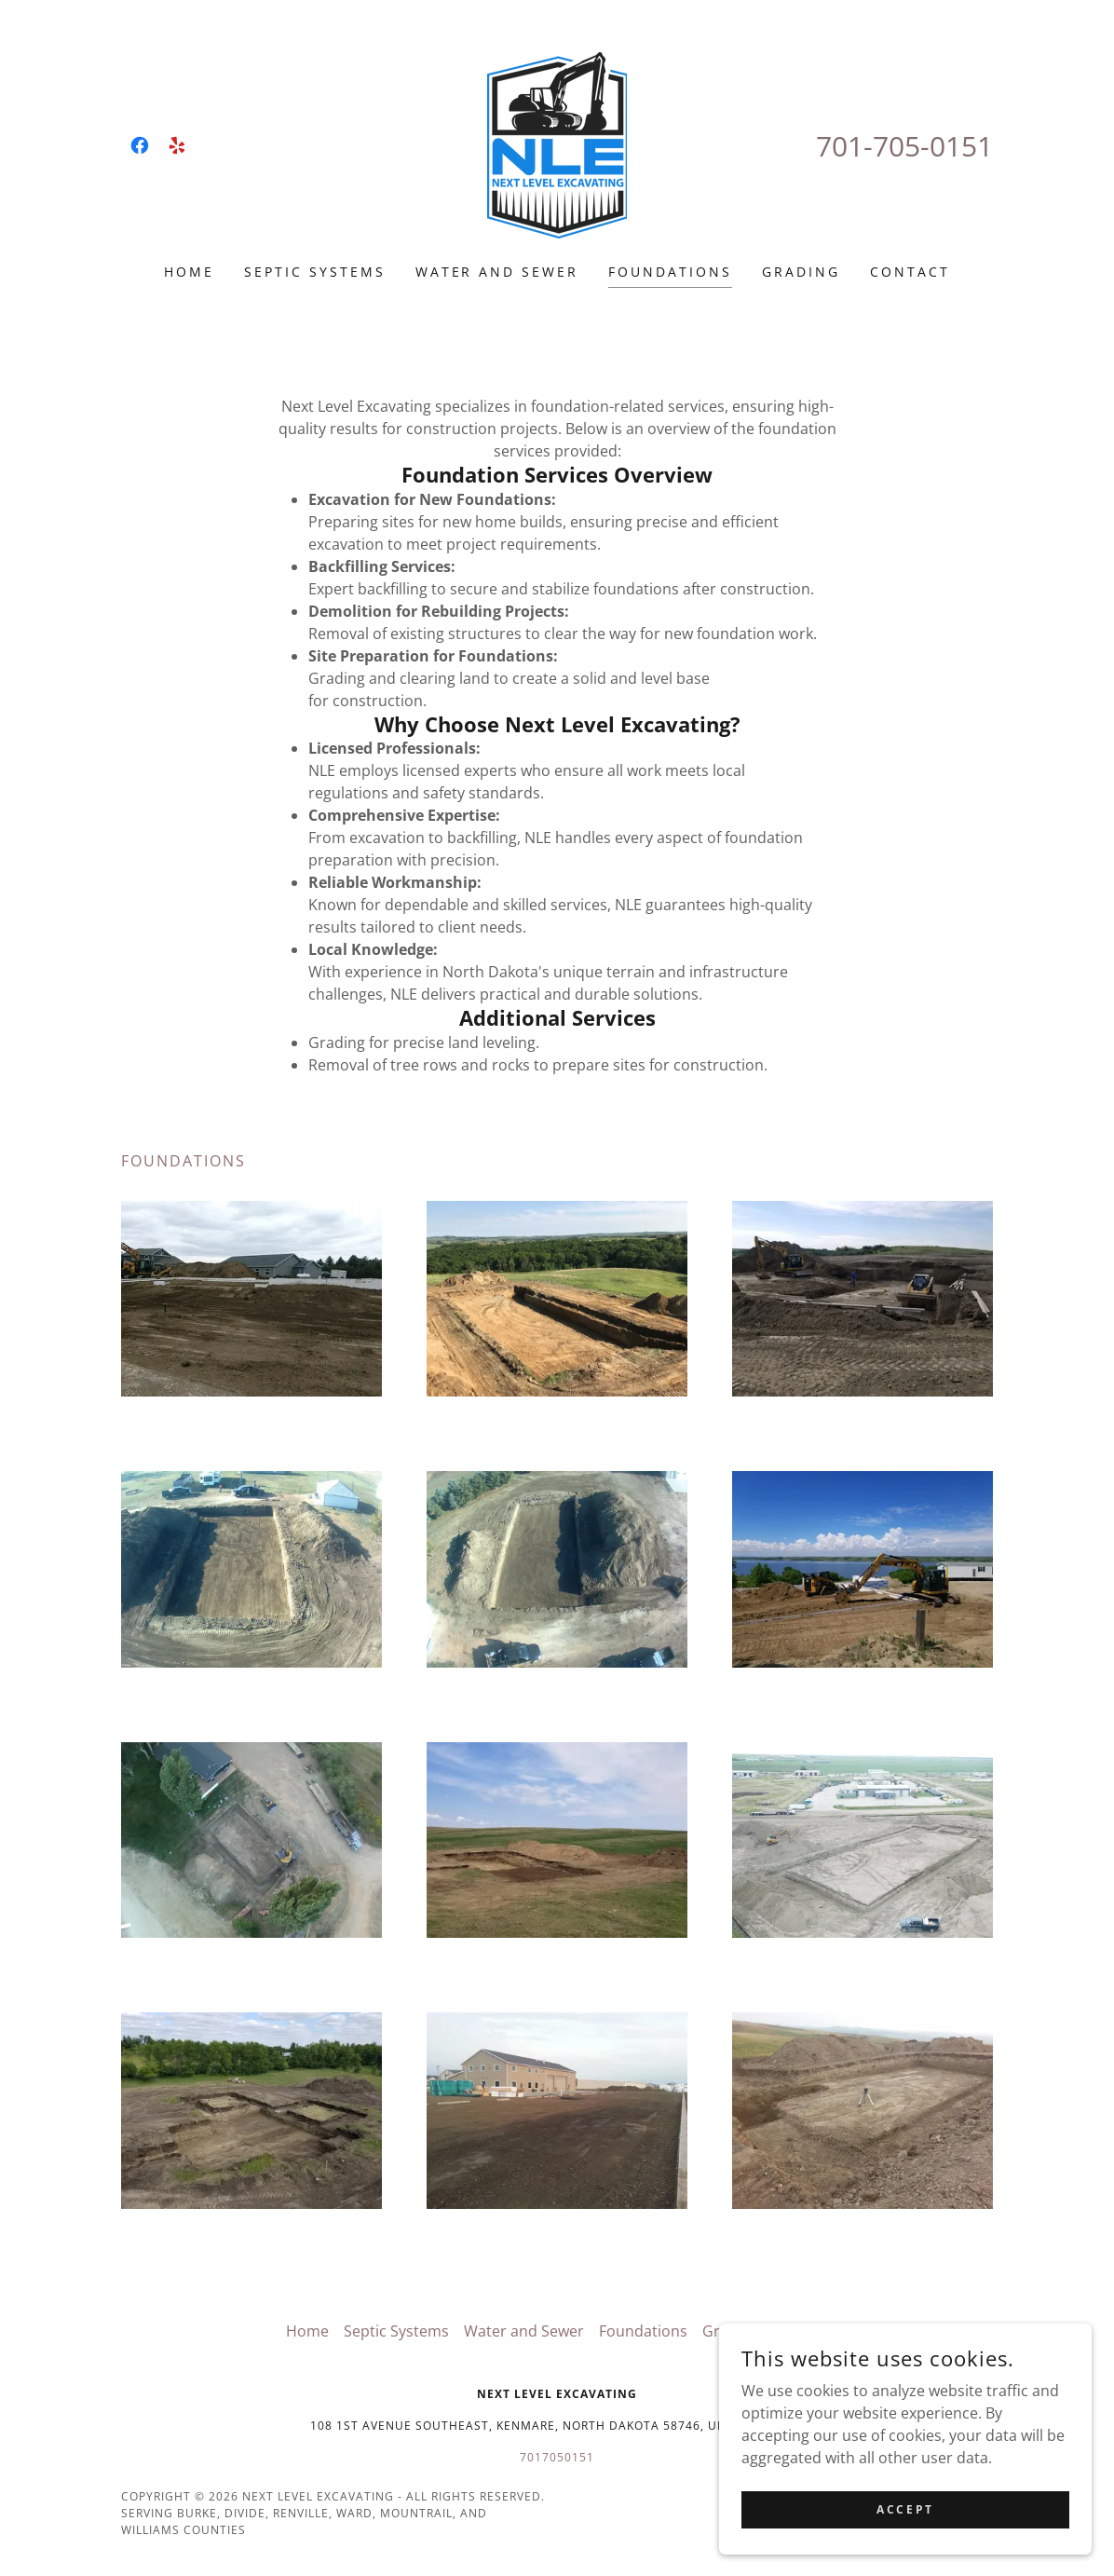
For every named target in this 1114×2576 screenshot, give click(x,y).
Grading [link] (801, 271)
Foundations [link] (670, 271)
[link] (139, 145)
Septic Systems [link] (315, 271)
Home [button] (307, 2331)
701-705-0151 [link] (904, 146)
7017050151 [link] (557, 2457)
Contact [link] (910, 271)
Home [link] (189, 271)
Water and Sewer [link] (497, 271)
